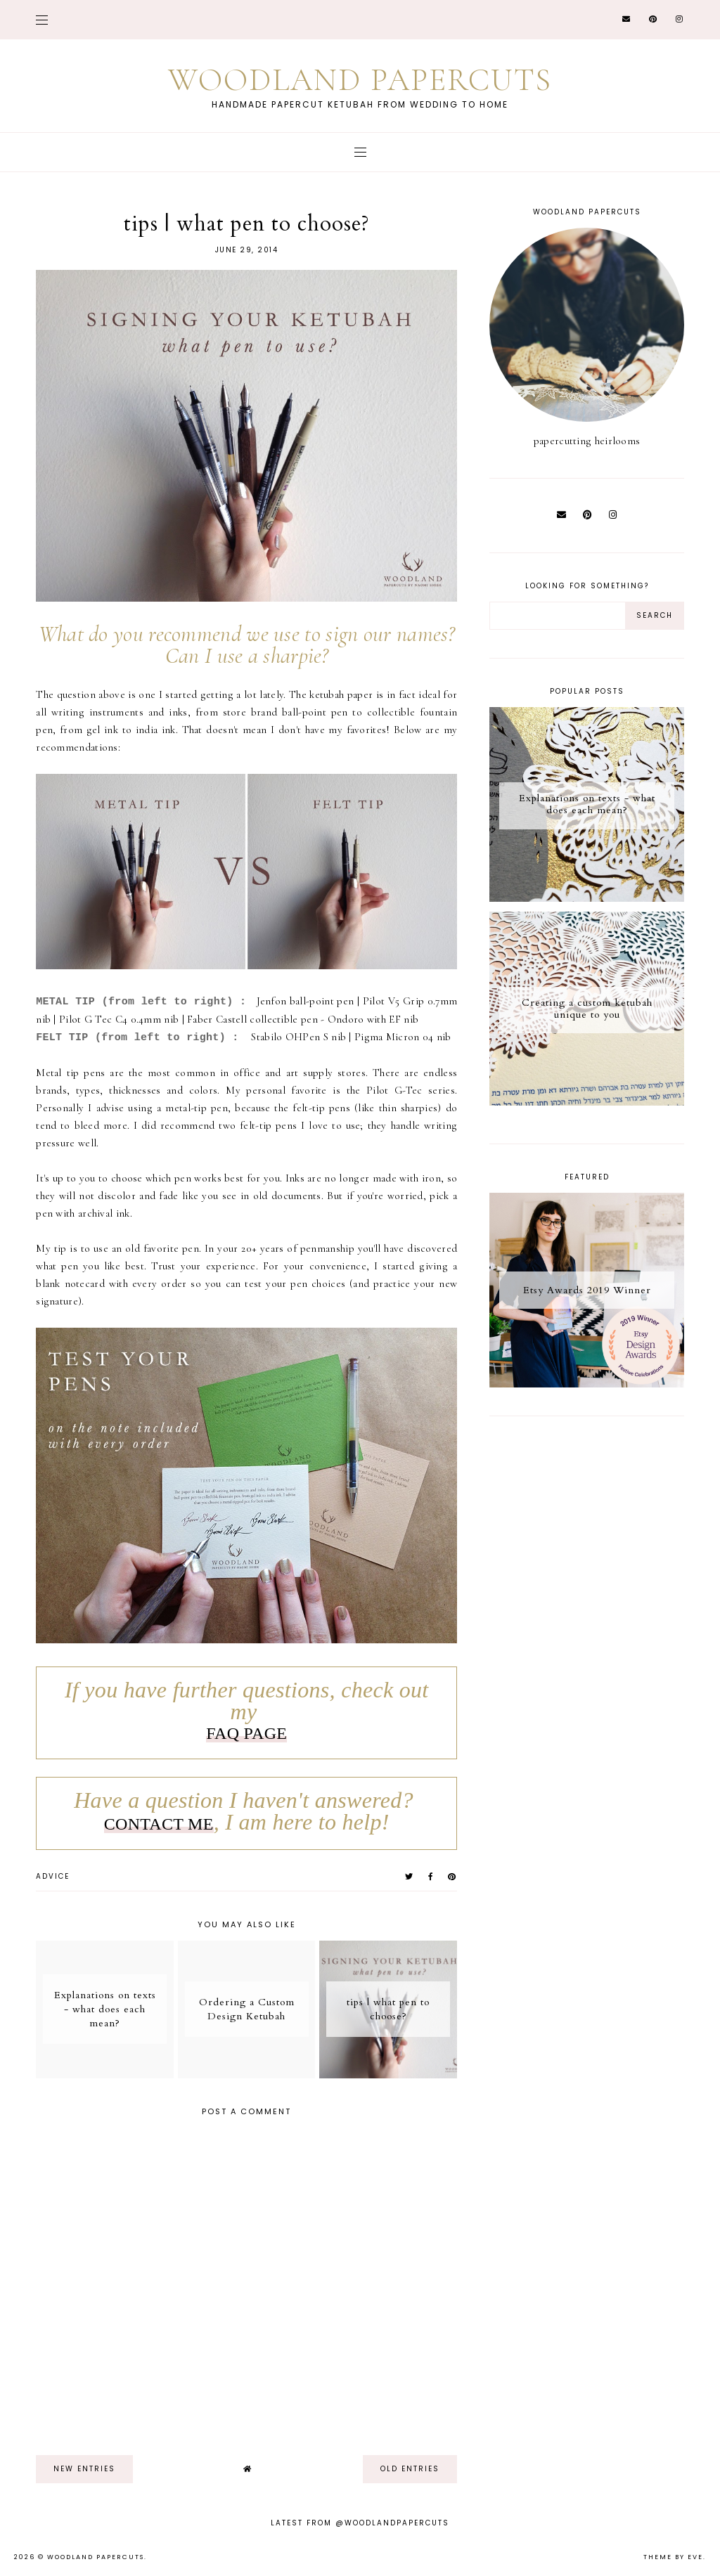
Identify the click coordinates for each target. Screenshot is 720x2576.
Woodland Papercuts (360, 79)
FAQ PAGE (246, 1733)
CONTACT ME (159, 1824)
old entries (409, 2469)
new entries (84, 2469)
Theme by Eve (673, 2557)
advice (53, 1876)
